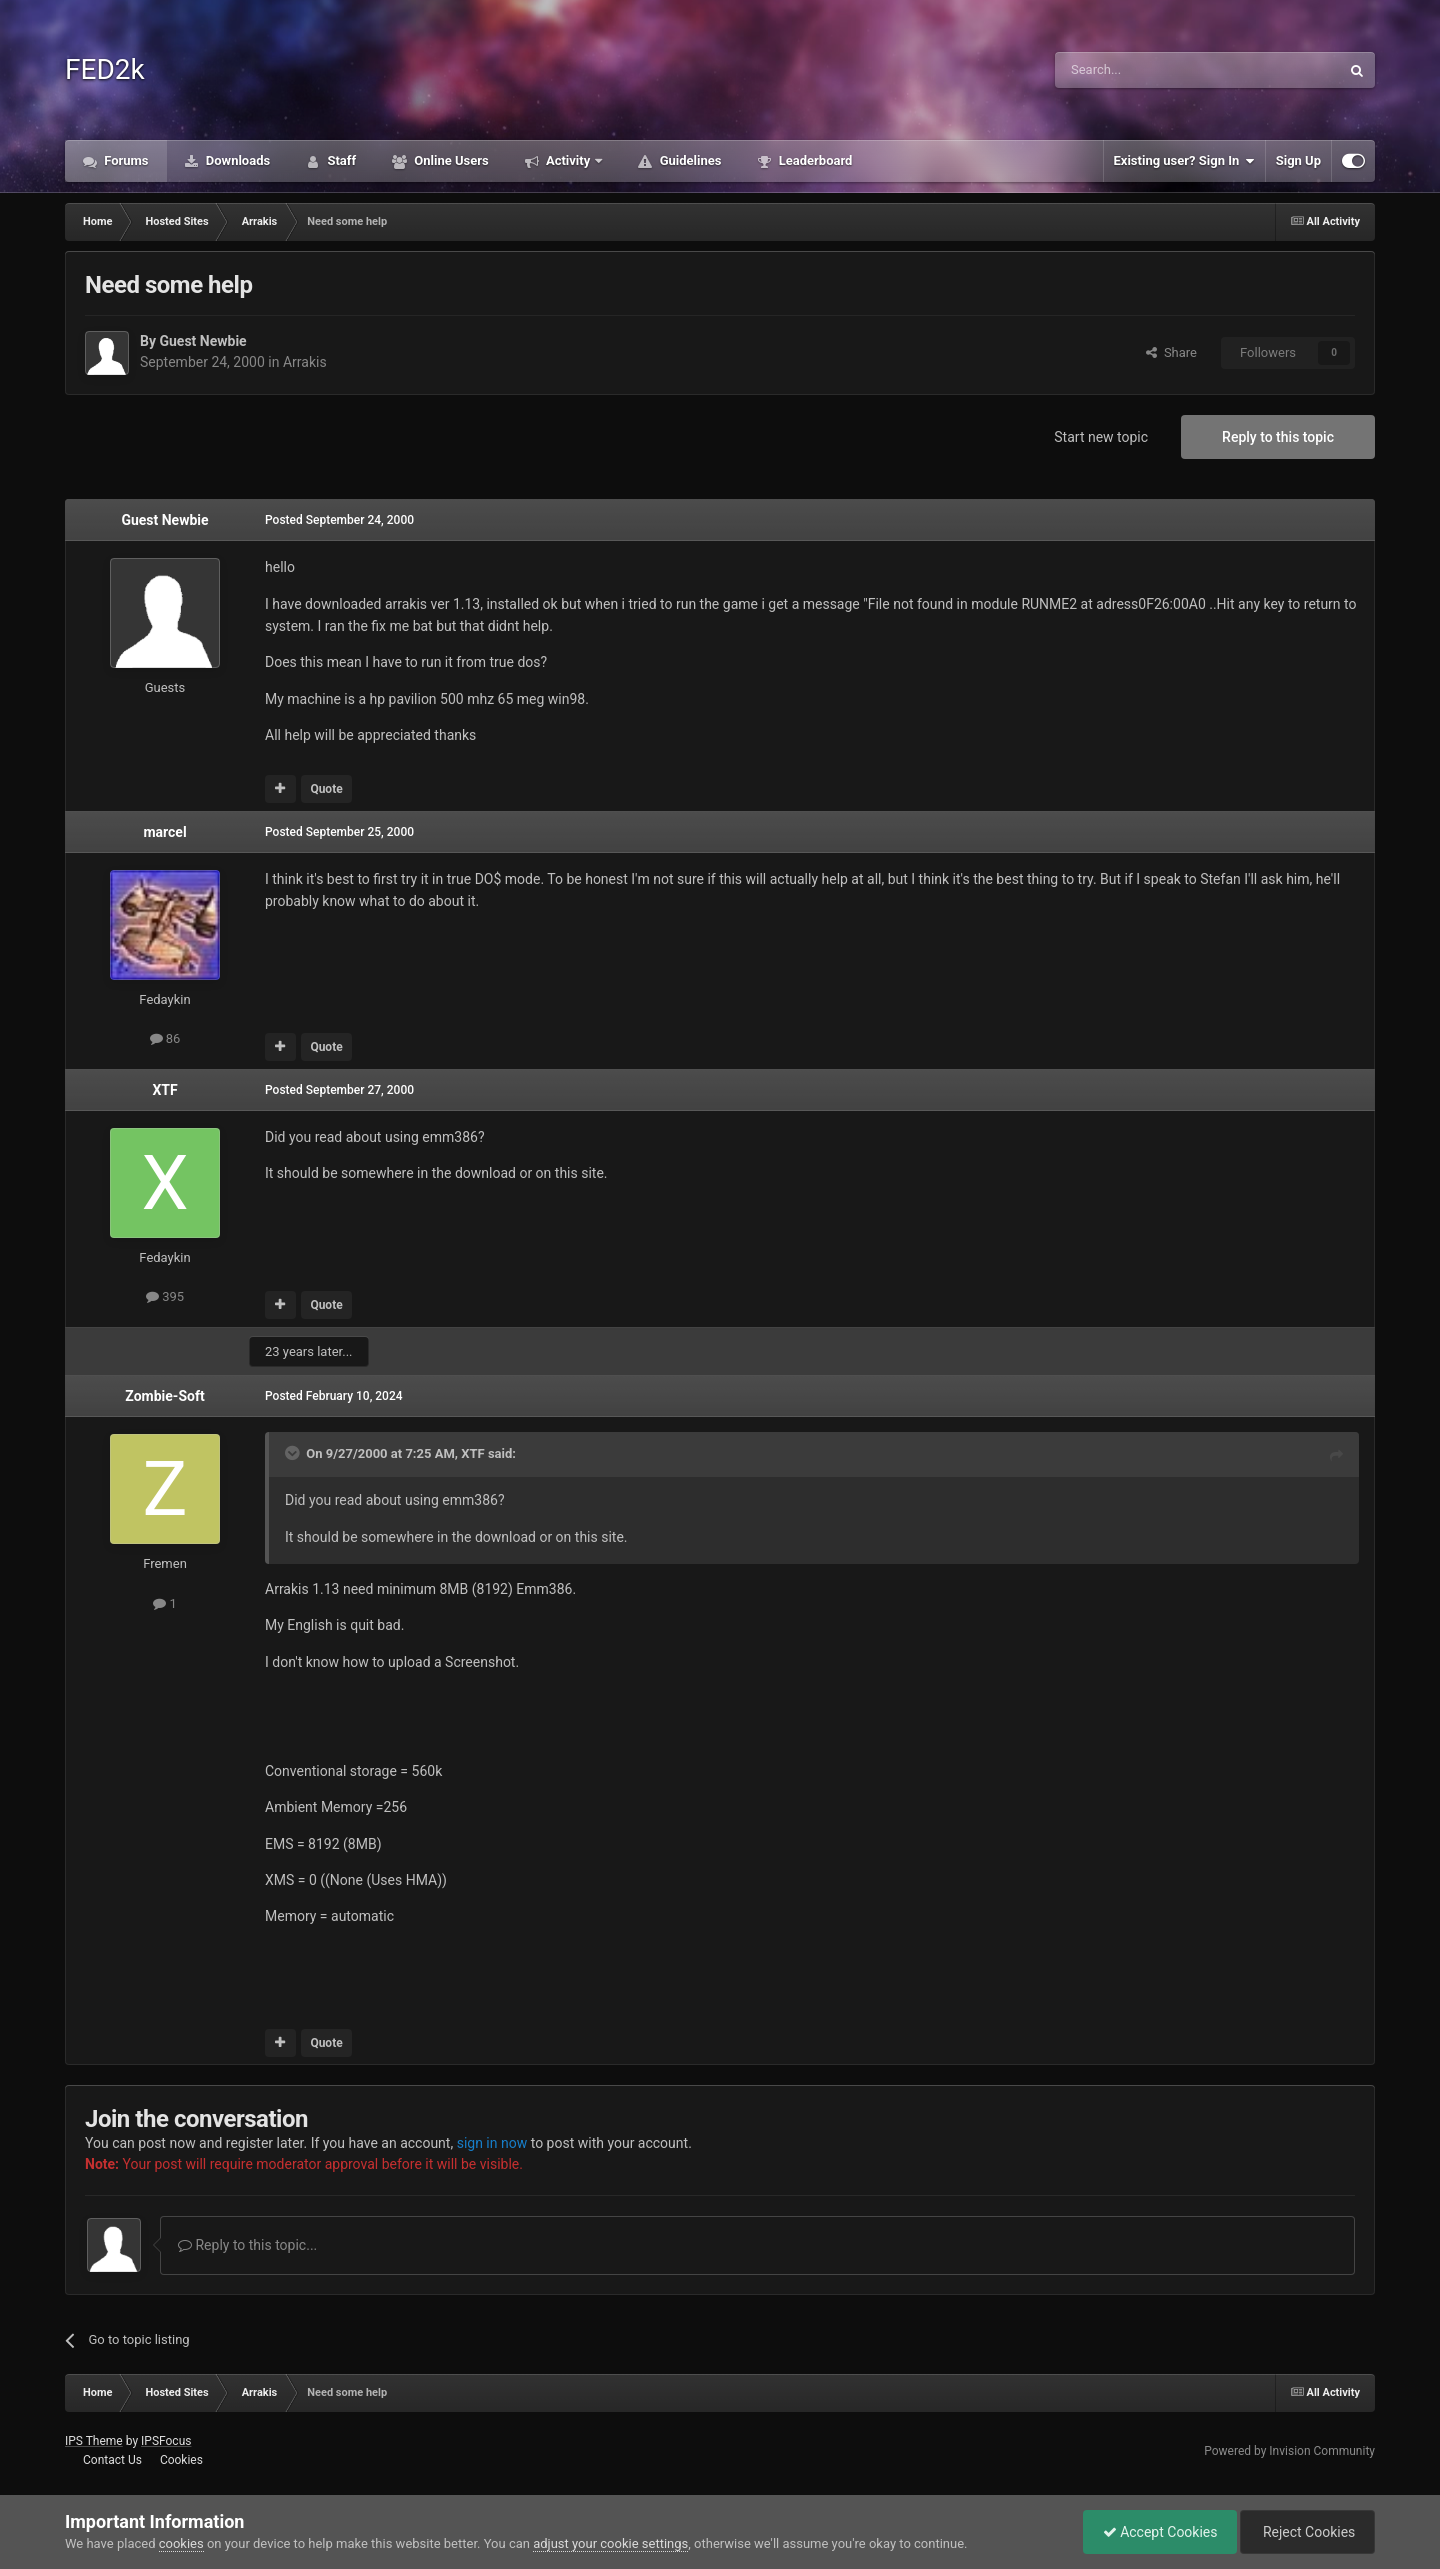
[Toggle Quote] (294, 1453)
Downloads (237, 160)
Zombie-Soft (164, 1396)
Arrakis (305, 362)
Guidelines (688, 160)
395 (165, 1296)
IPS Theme (94, 2441)
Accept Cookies (1155, 2532)
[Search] (1150, 70)
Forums (125, 160)
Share (1171, 352)
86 (165, 1038)
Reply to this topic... (247, 2245)
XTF (164, 1090)
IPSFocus (166, 2441)
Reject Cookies (1306, 2532)
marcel (164, 832)
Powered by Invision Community (1289, 2451)
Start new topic (1101, 437)
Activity (568, 160)
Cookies (181, 2460)
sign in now (492, 2143)
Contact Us (112, 2460)
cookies (181, 2543)
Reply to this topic (1278, 437)
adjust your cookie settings (610, 2543)
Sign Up (1298, 160)
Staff (340, 160)
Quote (326, 789)
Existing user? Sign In (1184, 161)
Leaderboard (813, 160)
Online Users (450, 160)
